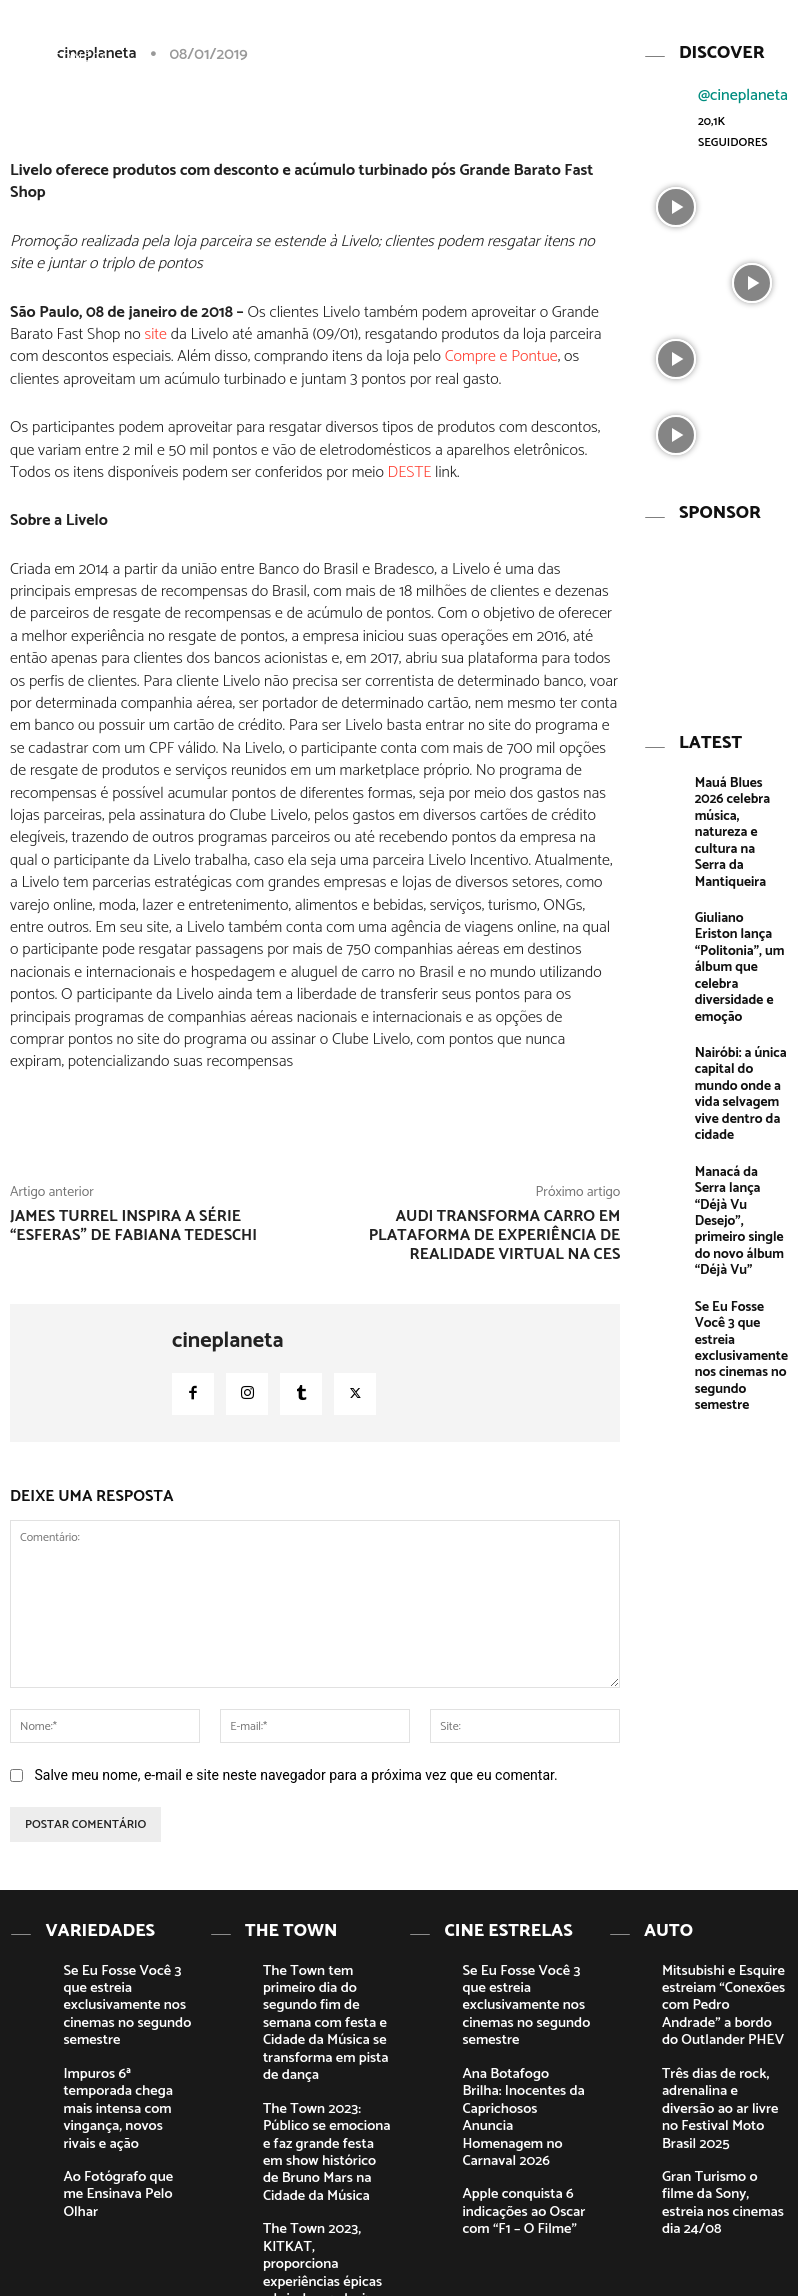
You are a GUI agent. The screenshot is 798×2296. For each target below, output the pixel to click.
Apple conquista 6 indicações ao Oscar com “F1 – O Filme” (525, 2137)
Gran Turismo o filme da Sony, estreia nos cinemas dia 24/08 (723, 2122)
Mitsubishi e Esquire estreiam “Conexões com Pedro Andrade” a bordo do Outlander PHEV (725, 1982)
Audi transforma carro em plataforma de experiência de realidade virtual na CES (495, 1235)
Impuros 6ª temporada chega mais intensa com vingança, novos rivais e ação (124, 2056)
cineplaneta (228, 1341)
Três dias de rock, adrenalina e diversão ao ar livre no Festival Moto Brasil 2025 (724, 2056)
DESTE (410, 472)
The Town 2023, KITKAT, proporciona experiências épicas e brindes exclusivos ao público (327, 2172)
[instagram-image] (676, 197)
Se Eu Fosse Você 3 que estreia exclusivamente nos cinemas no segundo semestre (740, 1174)
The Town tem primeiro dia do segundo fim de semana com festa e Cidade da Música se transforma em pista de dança (323, 1996)
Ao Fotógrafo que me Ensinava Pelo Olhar (118, 2114)
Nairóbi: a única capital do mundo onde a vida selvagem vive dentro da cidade (741, 983)
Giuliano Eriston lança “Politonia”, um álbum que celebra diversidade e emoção (739, 883)
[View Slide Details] (714, 602)
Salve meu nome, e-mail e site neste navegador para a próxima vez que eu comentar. (295, 1775)
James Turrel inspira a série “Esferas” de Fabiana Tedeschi (133, 1226)
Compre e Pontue (501, 356)
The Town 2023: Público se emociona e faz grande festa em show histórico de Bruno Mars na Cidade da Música (324, 2091)
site (156, 334)
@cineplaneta (743, 87)
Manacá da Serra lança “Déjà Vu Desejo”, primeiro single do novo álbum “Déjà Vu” (740, 1075)
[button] (691, 33)
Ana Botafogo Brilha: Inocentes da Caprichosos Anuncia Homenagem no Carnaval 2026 (515, 2063)
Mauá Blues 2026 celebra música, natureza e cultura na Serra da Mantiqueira (738, 785)
